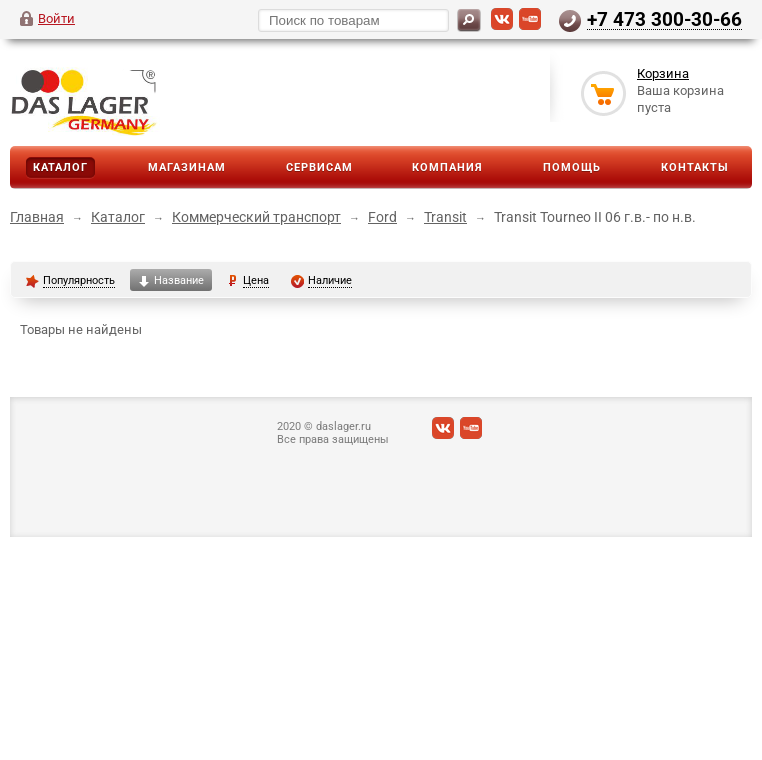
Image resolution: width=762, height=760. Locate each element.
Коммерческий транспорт (256, 217)
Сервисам (319, 167)
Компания (447, 167)
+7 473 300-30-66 (664, 19)
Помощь (572, 167)
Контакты (695, 167)
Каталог (60, 167)
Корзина (663, 73)
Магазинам (187, 167)
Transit (445, 217)
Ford (382, 217)
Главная (37, 217)
